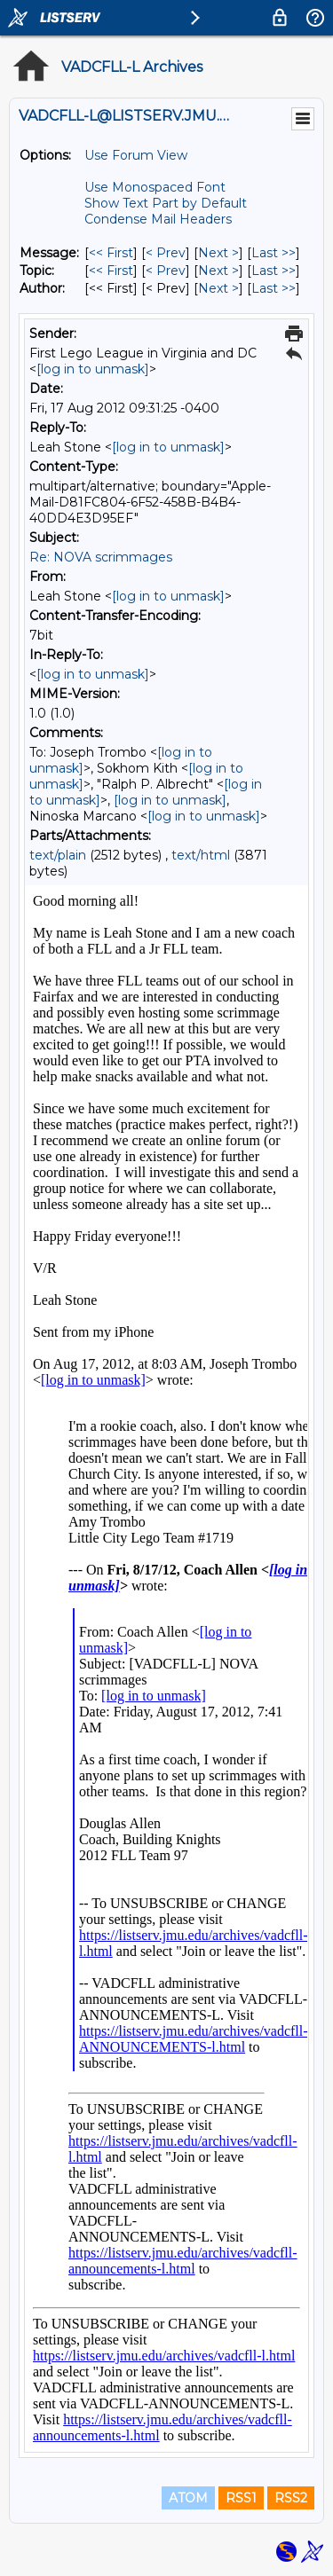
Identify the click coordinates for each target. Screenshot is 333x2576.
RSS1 (241, 2498)
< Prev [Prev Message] (166, 253)
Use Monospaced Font (155, 187)
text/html (200, 855)
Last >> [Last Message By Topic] (273, 271)
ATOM (188, 2498)
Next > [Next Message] (218, 253)
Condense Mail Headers (158, 219)
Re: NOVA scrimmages (100, 557)
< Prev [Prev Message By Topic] (166, 271)
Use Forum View (135, 155)
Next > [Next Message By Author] (218, 288)
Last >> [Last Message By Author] (273, 288)
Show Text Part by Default (165, 203)
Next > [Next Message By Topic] (218, 271)
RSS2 (290, 2498)
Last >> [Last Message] (273, 253)
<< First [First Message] (111, 253)
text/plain (57, 855)
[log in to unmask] (92, 369)
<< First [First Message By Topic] (111, 271)
